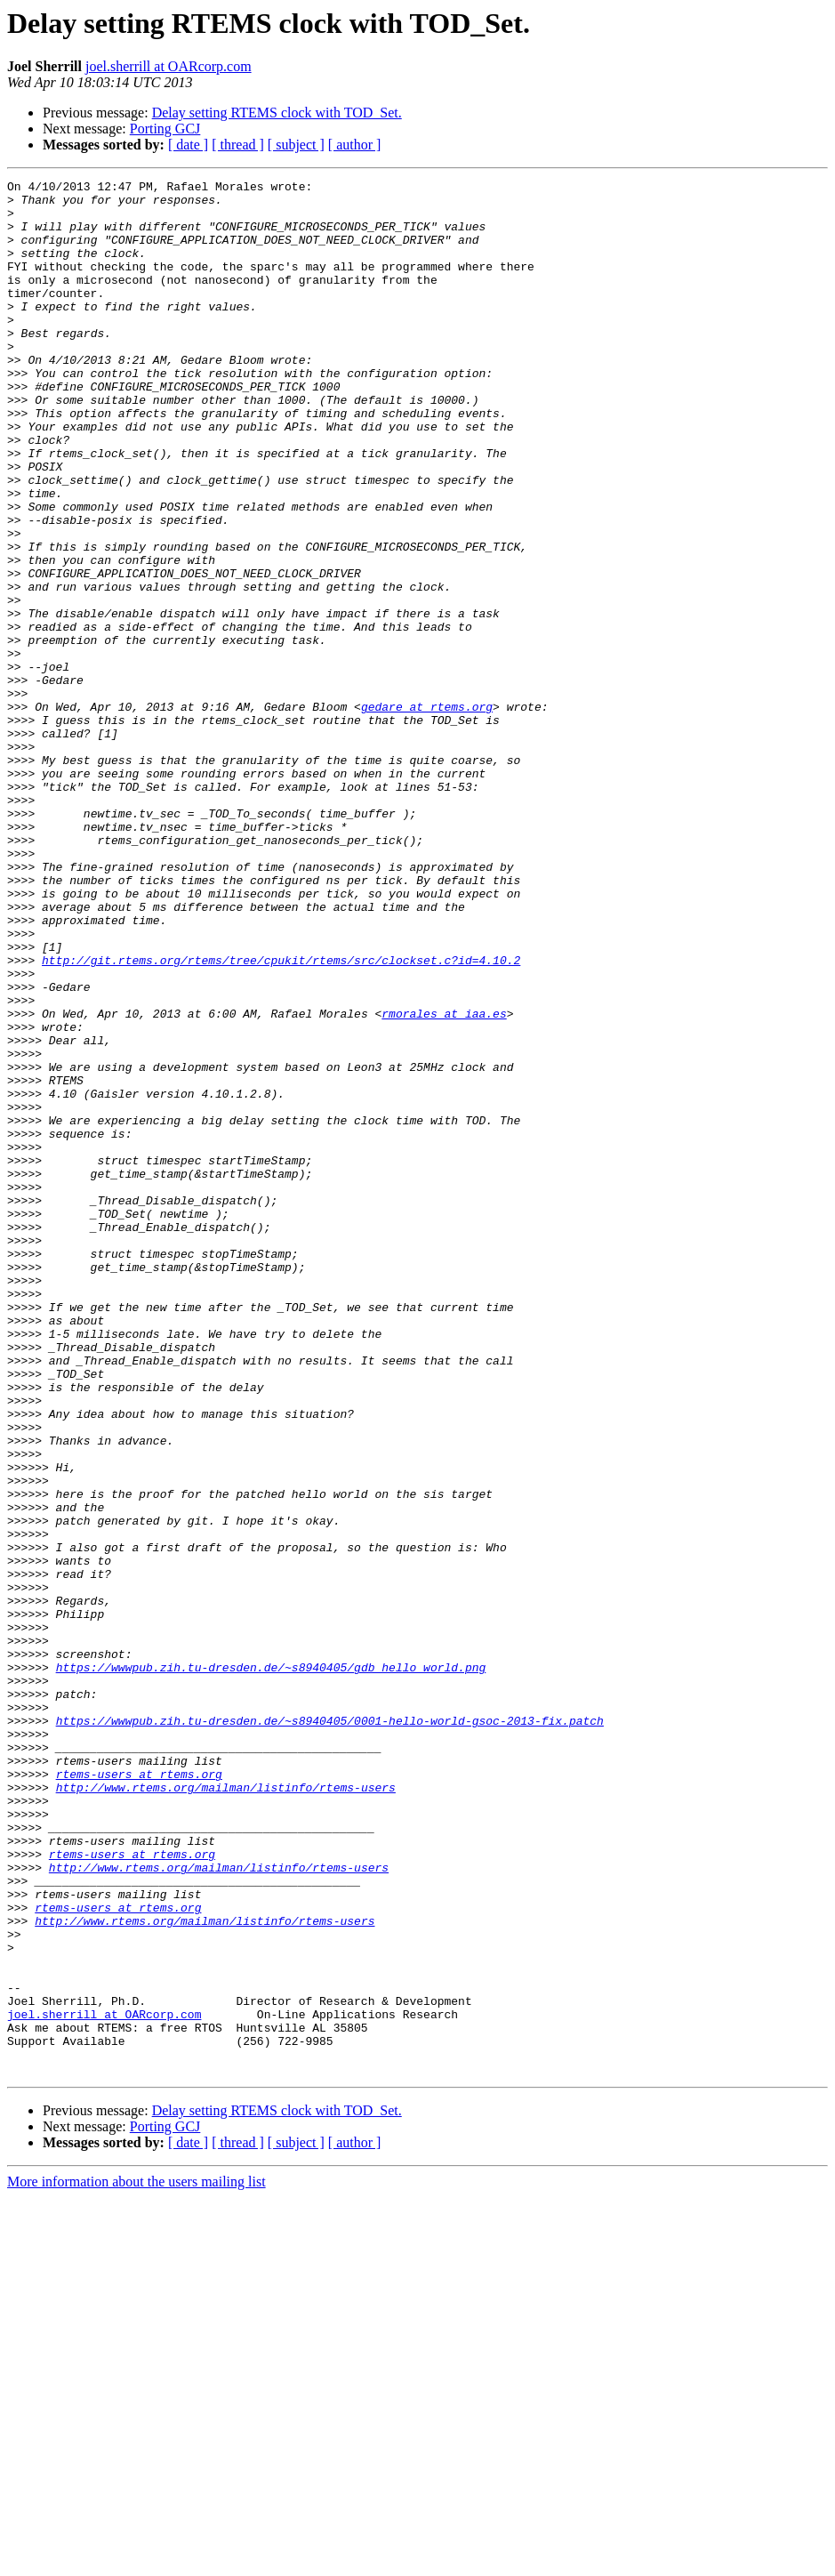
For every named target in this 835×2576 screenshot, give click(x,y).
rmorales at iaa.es (443, 1181)
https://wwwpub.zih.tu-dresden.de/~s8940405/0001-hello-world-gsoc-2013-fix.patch (330, 2030)
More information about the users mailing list (136, 2560)
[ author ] (354, 144)
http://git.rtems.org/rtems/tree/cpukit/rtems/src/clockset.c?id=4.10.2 (281, 1117)
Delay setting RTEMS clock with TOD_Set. (277, 112)
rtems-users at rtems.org (139, 2094)
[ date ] (188, 144)
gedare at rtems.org (427, 813)
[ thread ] (238, 144)
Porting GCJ (165, 128)
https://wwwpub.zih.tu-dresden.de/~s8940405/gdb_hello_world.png (271, 1966)
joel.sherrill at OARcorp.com (168, 66)
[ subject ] (296, 144)
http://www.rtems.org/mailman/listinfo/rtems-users (226, 2110)
